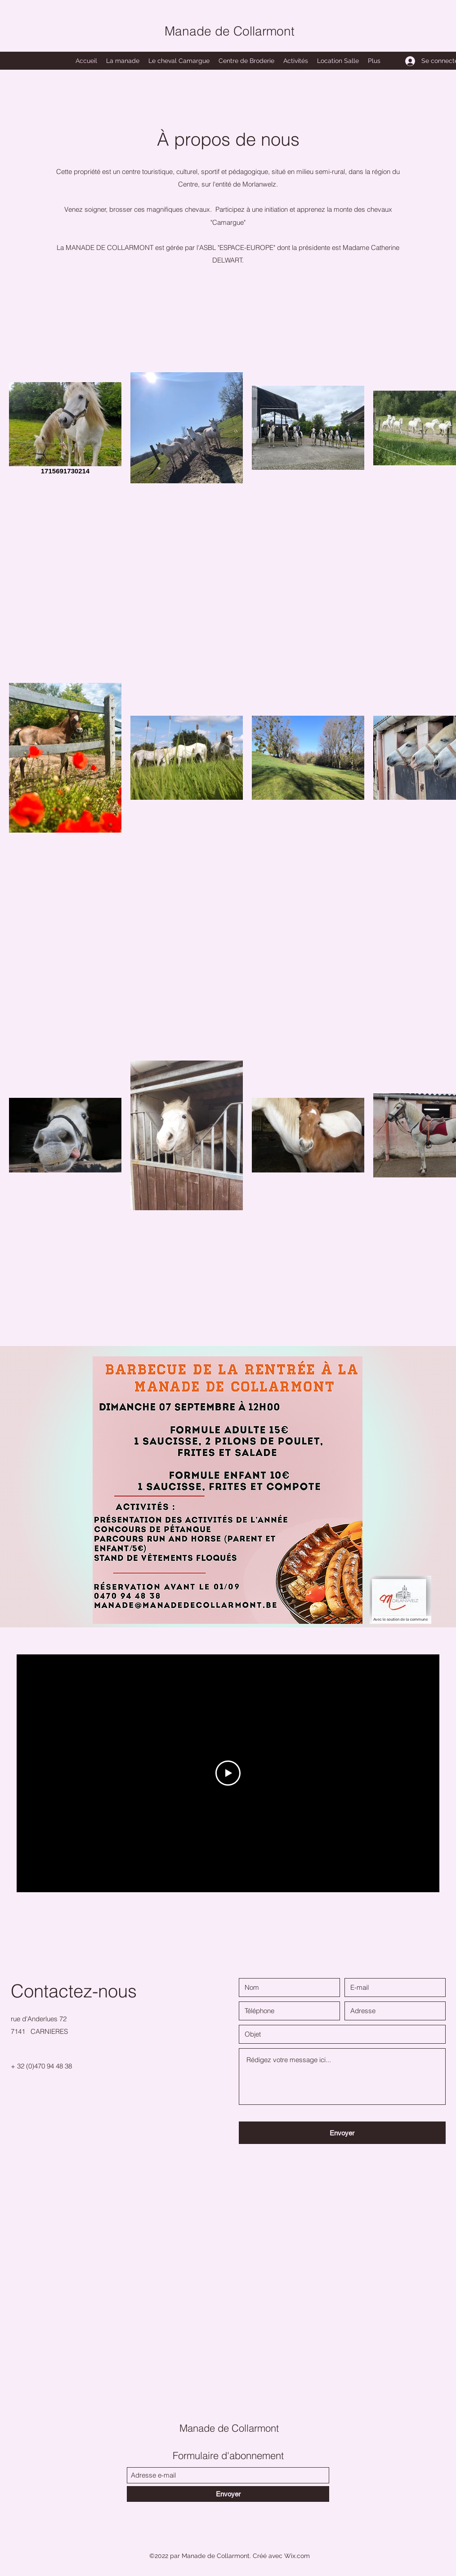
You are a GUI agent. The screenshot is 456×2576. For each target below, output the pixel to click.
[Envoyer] (342, 2132)
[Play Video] (228, 1773)
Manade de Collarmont (230, 31)
